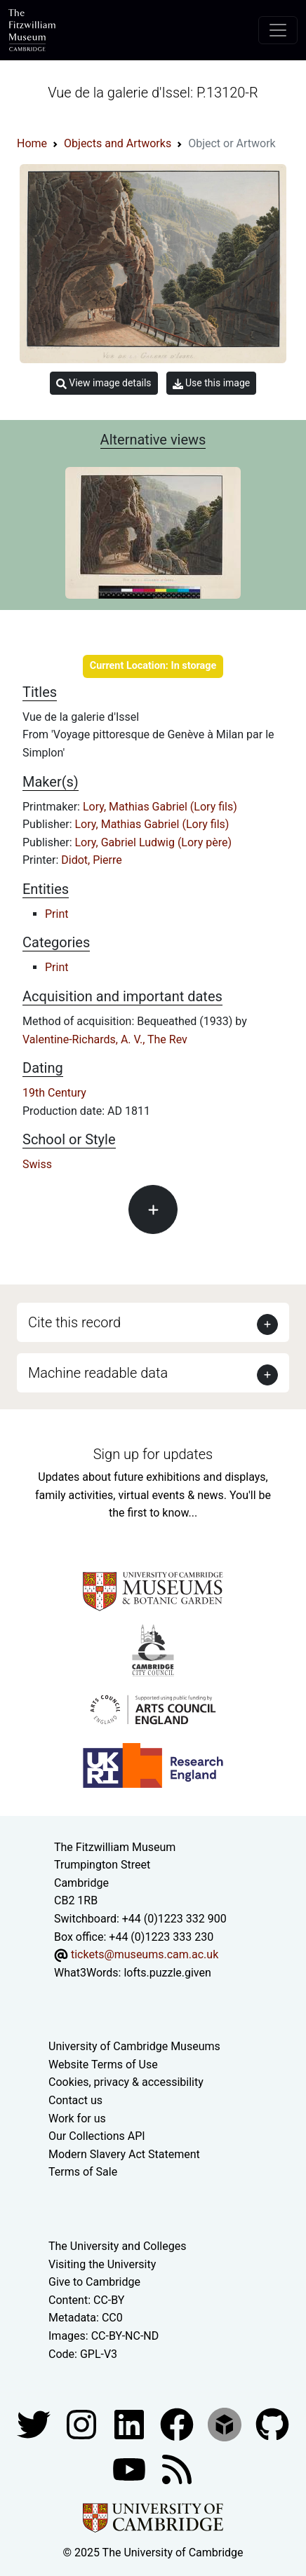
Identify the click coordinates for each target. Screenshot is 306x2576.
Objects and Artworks (117, 143)
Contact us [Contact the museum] (75, 2100)
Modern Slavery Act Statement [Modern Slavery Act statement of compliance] (124, 2154)
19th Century (54, 1092)
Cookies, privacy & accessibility (126, 2082)
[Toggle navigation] (278, 30)
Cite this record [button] (74, 1322)
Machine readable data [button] (98, 1372)
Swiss (37, 1164)
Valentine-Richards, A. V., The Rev (104, 1039)
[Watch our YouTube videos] (130, 2468)
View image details (104, 383)
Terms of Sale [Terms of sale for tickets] (82, 2171)
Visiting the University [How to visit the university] (102, 2264)
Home (32, 143)
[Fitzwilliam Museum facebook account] (130, 2423)
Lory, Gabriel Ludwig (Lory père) (153, 842)
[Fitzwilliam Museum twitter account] (35, 2423)
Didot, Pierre (91, 860)
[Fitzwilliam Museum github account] (272, 2423)
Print (56, 914)
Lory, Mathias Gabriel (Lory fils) (160, 806)
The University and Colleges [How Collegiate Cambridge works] (117, 2246)
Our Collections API (96, 2136)
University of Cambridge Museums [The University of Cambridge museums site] (134, 2046)
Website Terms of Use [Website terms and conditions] (103, 2064)
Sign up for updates (153, 1454)
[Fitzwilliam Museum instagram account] (83, 2423)
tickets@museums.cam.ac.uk (144, 1954)
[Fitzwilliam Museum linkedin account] (178, 2423)
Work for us (77, 2118)
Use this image (212, 383)
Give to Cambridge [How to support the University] (94, 2282)
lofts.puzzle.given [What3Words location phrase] (167, 1972)
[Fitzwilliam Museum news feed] (176, 2468)
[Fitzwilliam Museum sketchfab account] (226, 2423)
